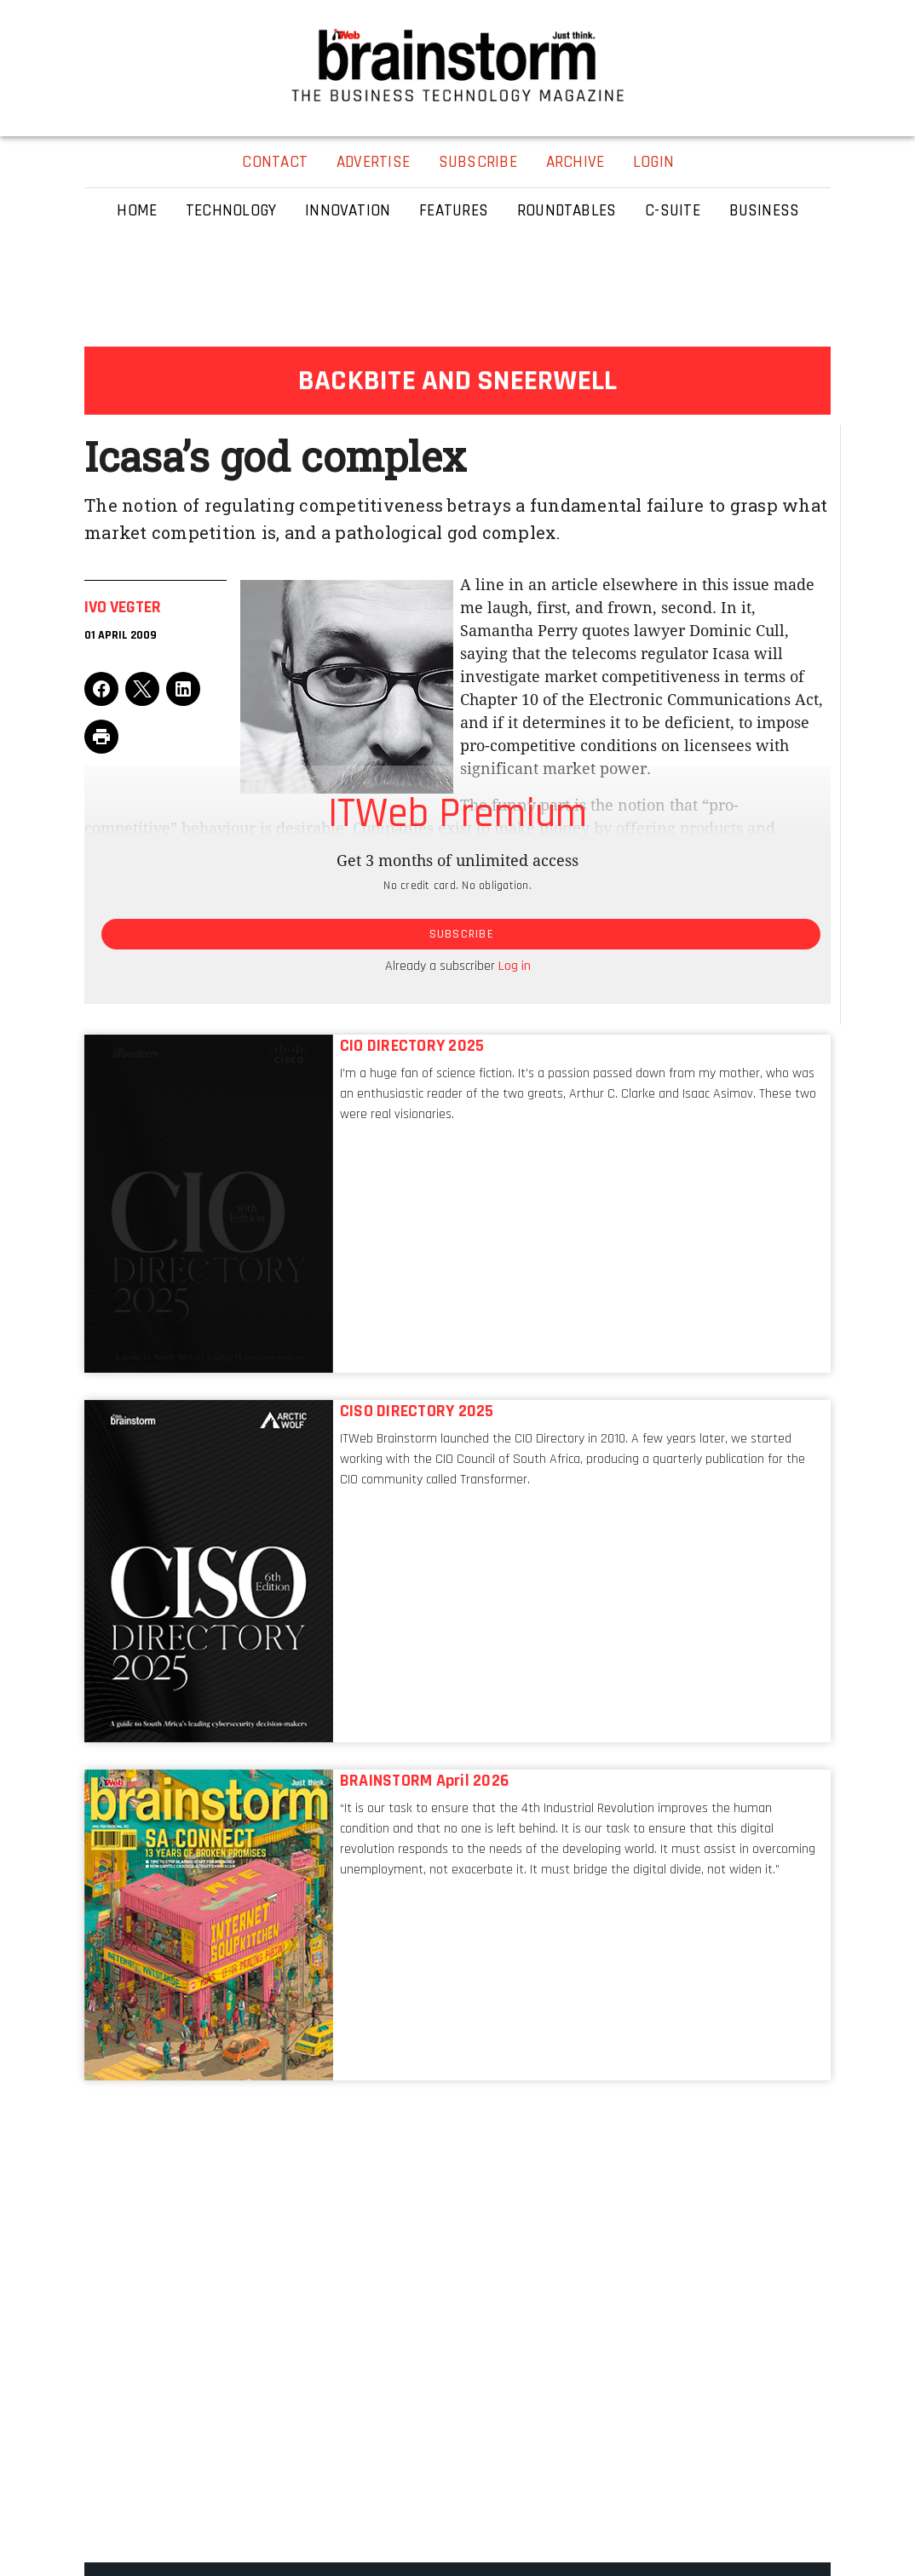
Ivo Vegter (122, 607)
